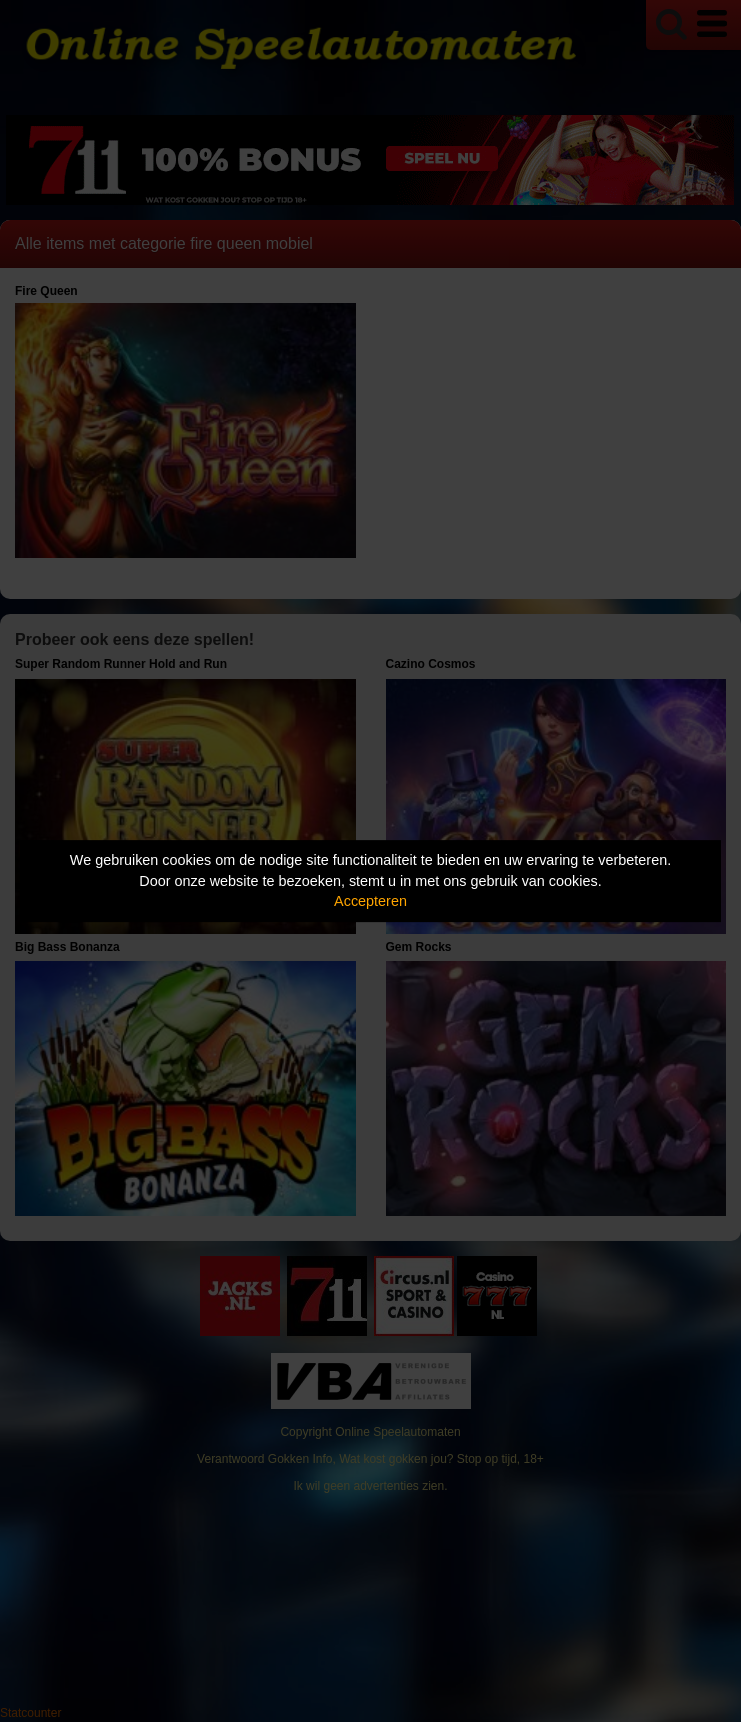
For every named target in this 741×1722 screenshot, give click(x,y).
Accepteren (370, 901)
